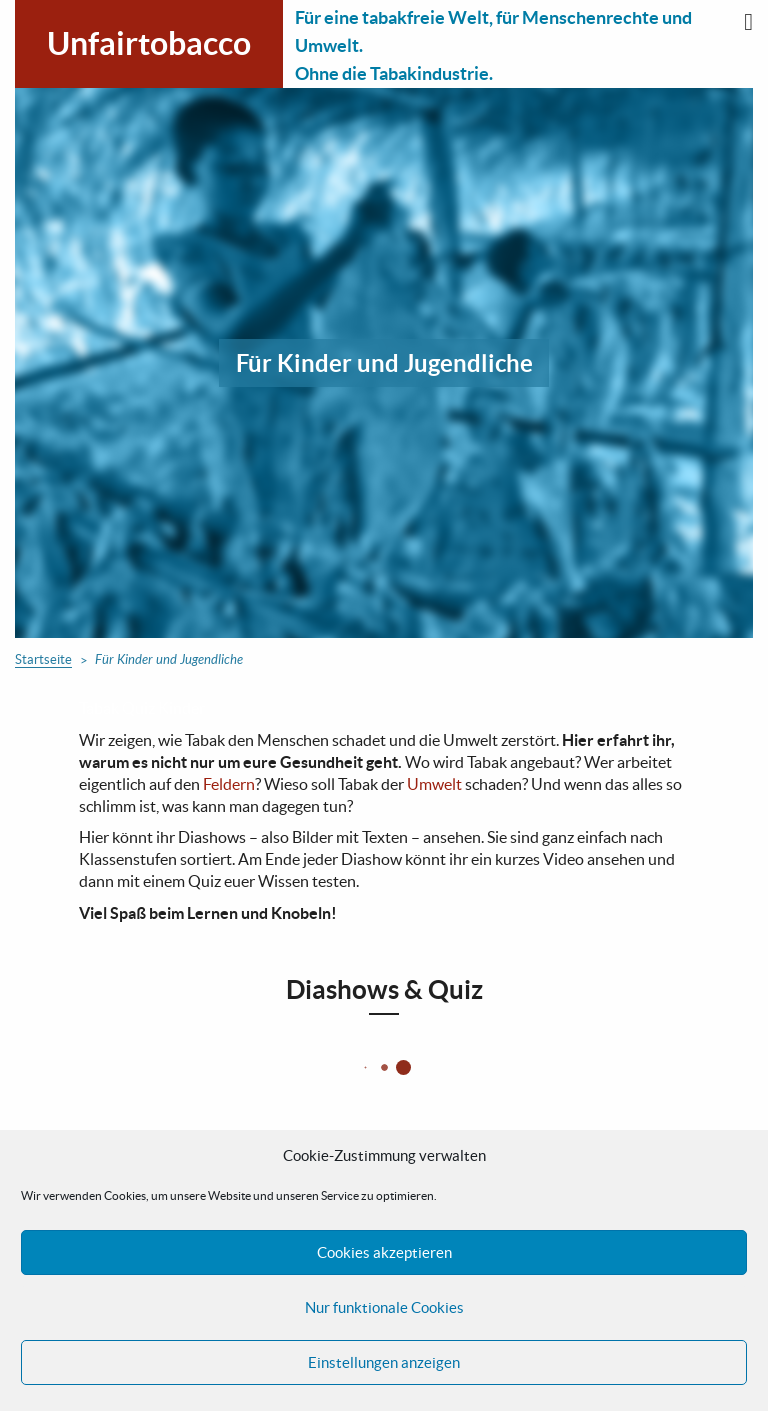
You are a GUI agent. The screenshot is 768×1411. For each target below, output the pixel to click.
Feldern (229, 784)
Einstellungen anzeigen (384, 1362)
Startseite (43, 659)
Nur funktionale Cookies (384, 1307)
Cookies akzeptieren (384, 1252)
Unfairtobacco (149, 43)
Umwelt (434, 784)
